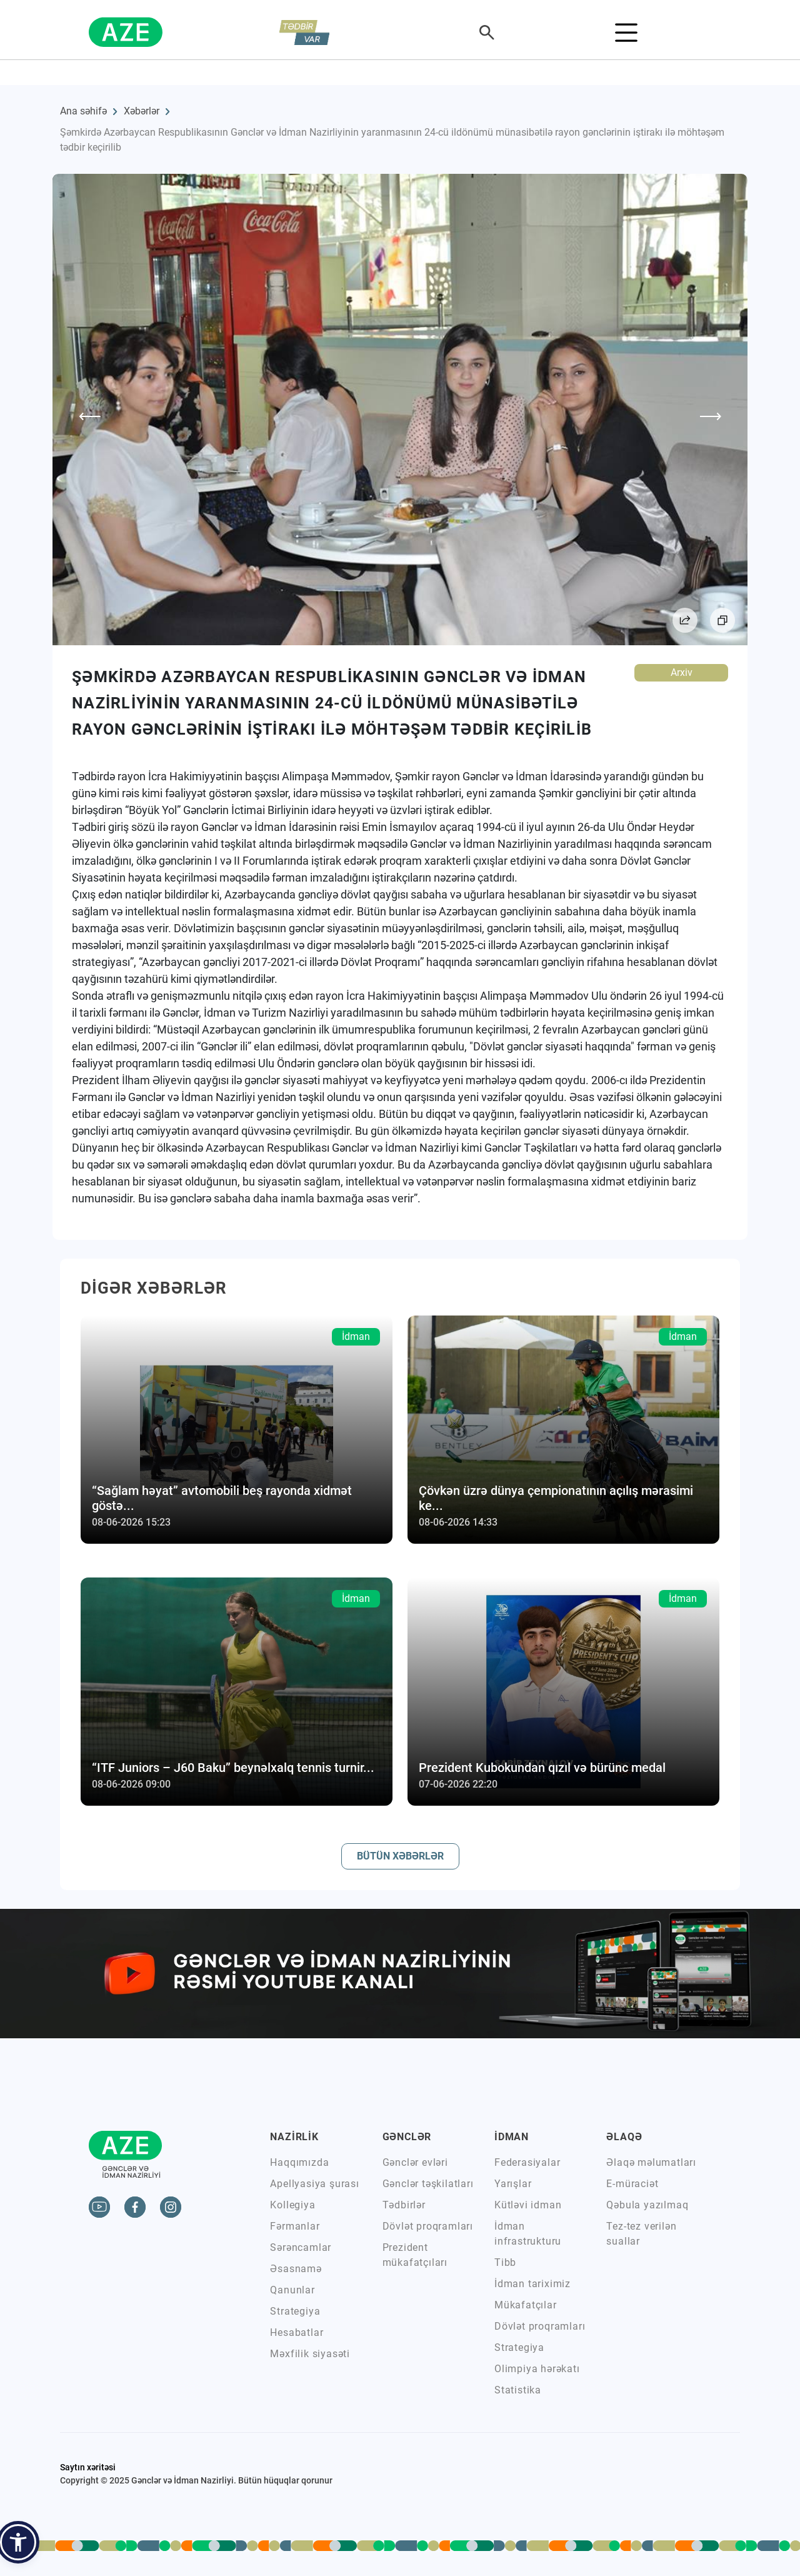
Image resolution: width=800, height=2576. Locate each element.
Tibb (505, 2262)
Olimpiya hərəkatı (537, 2369)
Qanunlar (292, 2290)
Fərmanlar (294, 2226)
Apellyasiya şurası (314, 2184)
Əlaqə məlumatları (651, 2162)
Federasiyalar (527, 2162)
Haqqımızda (299, 2162)
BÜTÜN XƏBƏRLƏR (400, 1856)
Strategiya (295, 2311)
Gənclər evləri (415, 2162)
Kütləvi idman (527, 2205)
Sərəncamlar (300, 2247)
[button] (18, 2542)
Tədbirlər (404, 2205)
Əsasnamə (295, 2269)
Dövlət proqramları (427, 2226)
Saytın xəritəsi (88, 2467)
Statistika (517, 2390)
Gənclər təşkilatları (428, 2184)
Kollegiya (292, 2205)
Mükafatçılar (525, 2305)
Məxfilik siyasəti (310, 2354)
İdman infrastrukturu (527, 2233)
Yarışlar (512, 2184)
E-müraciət (632, 2184)
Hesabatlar (296, 2332)
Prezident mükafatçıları (415, 2254)
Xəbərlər (141, 111)
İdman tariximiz (532, 2284)
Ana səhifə (83, 111)
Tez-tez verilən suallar (641, 2233)
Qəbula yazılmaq (647, 2205)
